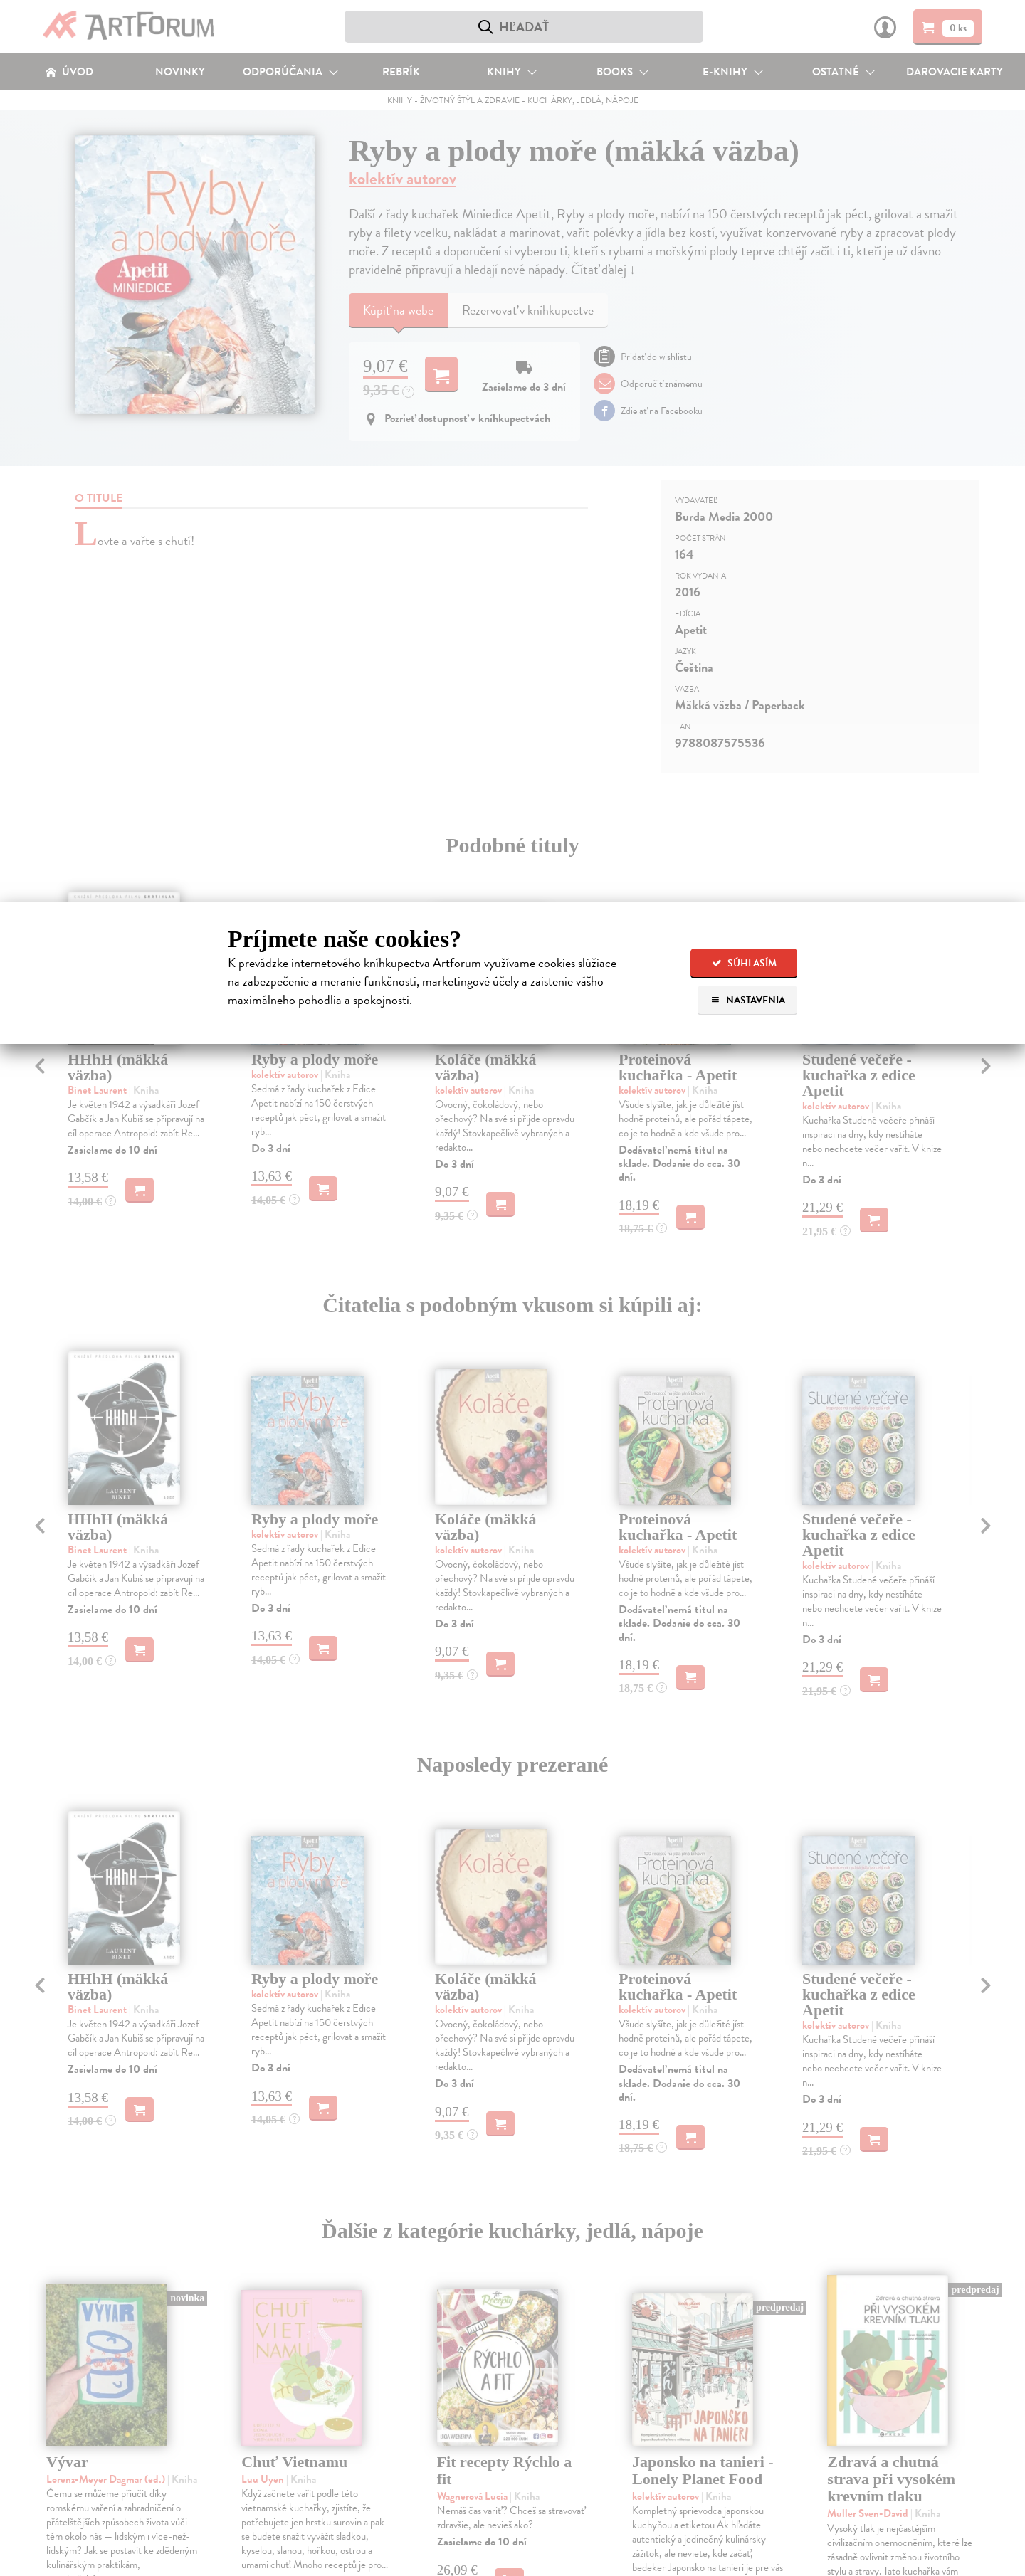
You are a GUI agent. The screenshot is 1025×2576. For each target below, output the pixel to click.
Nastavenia (747, 1000)
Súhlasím (744, 963)
